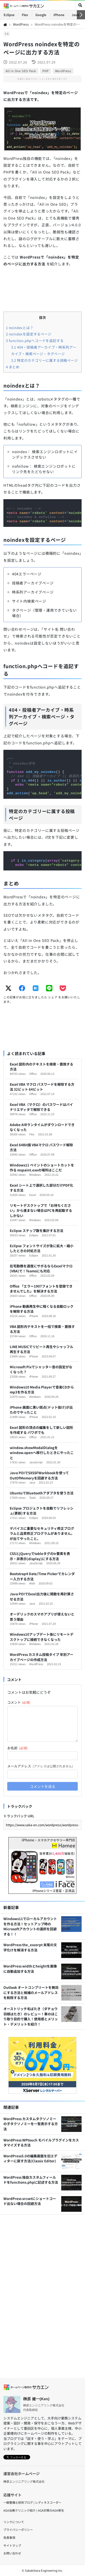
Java (75, 14)
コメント (18, 1702)
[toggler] (80, 5)
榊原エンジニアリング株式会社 (24, 2481)
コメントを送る (42, 1786)
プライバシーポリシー (18, 2529)
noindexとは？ (20, 327)
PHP (45, 71)
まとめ (12, 366)
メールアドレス (40, 1766)
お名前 (17, 1747)
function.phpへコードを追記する (34, 340)
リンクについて (13, 2522)
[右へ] (81, 14)
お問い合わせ (12, 2553)
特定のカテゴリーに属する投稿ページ (44, 360)
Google (40, 14)
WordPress (21, 24)
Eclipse (9, 14)
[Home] (5, 24)
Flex (25, 14)
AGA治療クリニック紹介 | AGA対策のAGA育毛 (33, 2510)
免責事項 (9, 2537)
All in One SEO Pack (21, 71)
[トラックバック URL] (42, 1825)
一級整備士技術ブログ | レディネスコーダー (32, 2502)
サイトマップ (12, 2545)
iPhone (58, 14)
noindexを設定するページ (28, 333)
